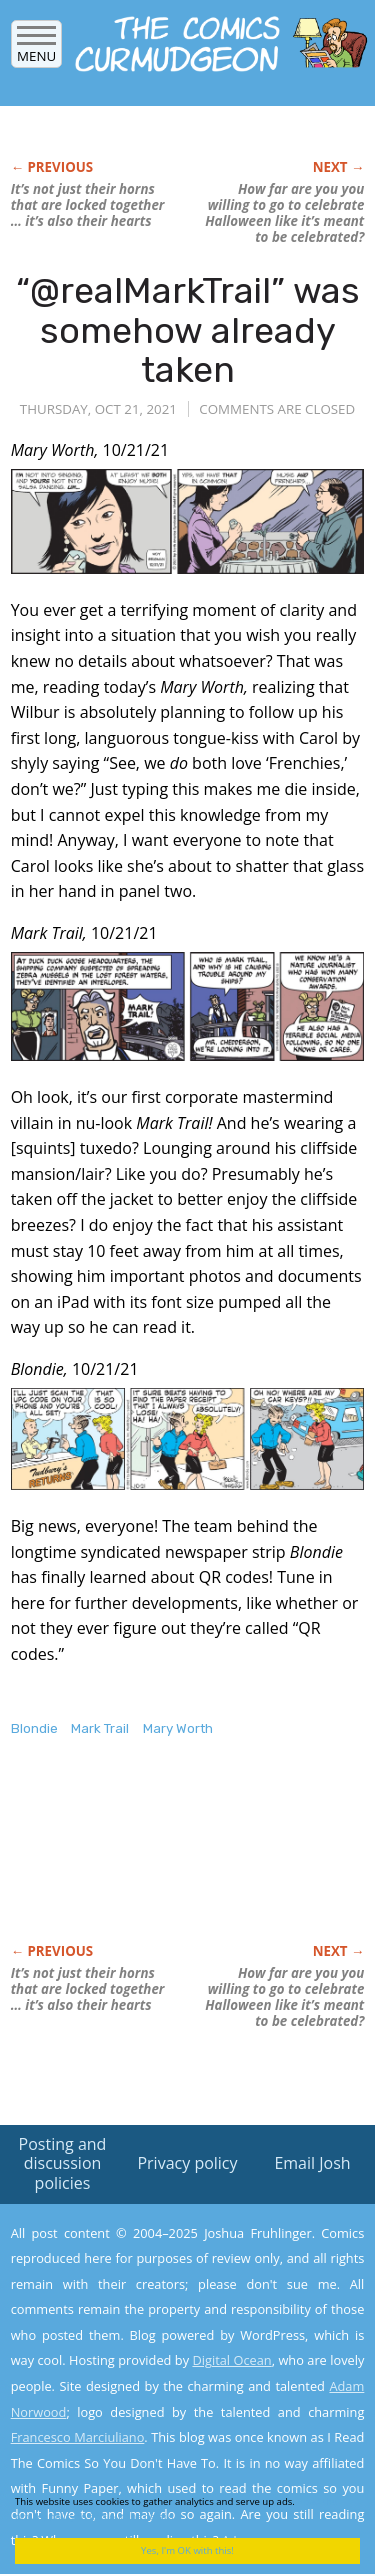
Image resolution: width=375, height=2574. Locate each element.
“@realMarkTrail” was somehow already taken (188, 330)
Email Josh (312, 2163)
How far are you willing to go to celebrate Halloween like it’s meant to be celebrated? (284, 213)
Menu (36, 49)
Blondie (34, 1728)
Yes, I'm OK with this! (187, 2550)
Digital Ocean (231, 2360)
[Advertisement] (171, 1861)
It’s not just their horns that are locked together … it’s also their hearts (88, 205)
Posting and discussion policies (63, 2163)
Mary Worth (178, 1728)
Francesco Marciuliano (78, 2437)
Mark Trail (100, 1728)
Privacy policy (187, 2163)
